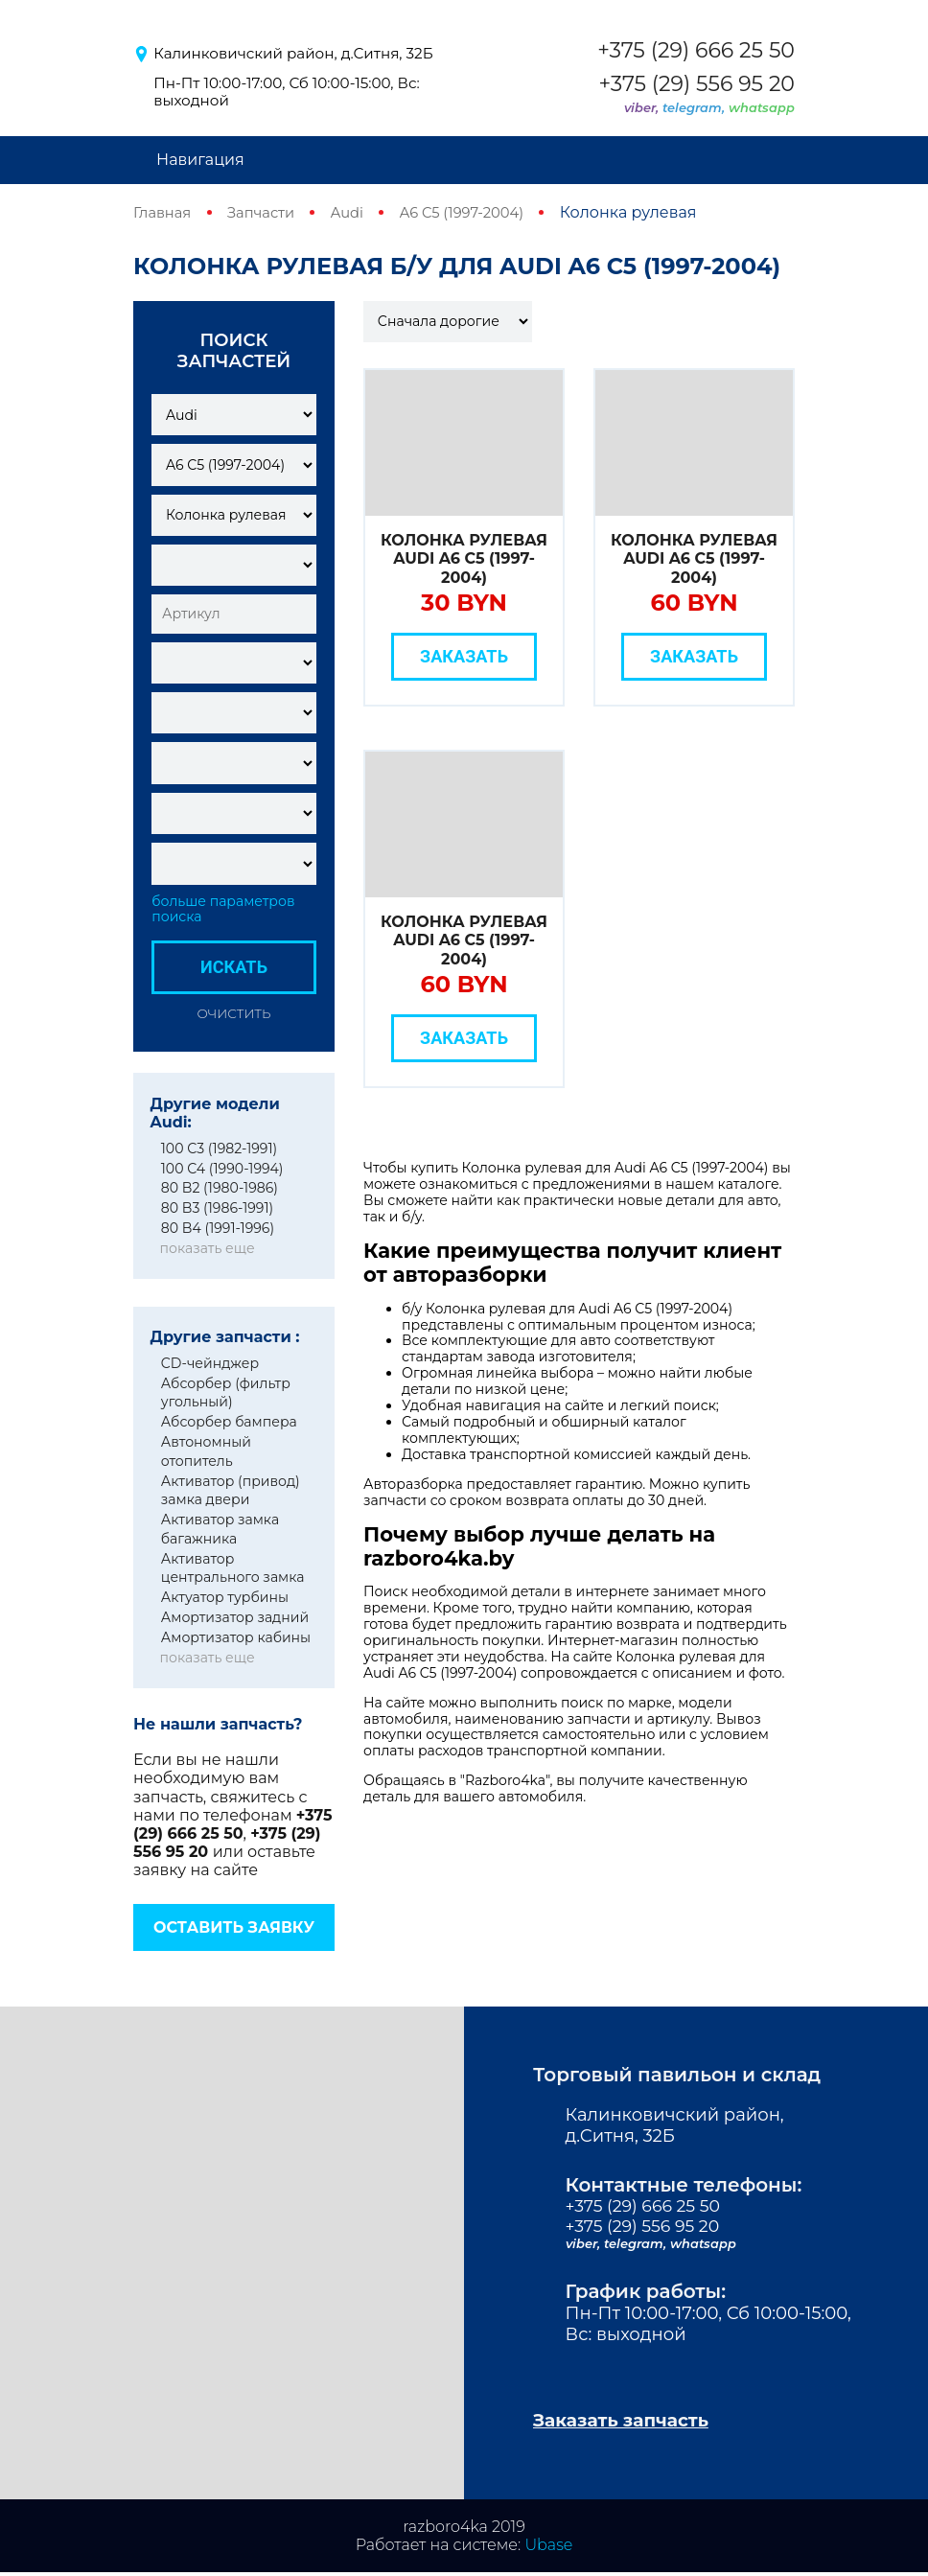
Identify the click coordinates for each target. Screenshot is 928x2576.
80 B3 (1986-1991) (217, 1208)
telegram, (695, 107)
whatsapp (762, 107)
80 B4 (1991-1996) (217, 1228)
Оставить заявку (233, 1927)
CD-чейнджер (210, 1362)
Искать (233, 967)
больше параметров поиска (222, 909)
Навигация (200, 160)
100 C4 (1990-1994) (222, 1167)
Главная (165, 212)
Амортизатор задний (235, 1617)
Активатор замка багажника (220, 1529)
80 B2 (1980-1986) (219, 1187)
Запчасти (268, 212)
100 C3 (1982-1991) (219, 1147)
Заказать (464, 656)
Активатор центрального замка (233, 1567)
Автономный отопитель (206, 1451)
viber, (643, 107)
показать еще (206, 1248)
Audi (359, 212)
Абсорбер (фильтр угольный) (225, 1392)
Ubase (548, 2548)
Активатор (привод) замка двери (230, 1490)
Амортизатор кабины (236, 1636)
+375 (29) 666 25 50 (696, 50)
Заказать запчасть (628, 2422)
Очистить (234, 1012)
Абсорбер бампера (229, 1421)
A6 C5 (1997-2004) (480, 212)
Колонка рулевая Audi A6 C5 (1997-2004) (464, 558)
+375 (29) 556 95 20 (696, 84)
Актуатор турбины (225, 1597)
